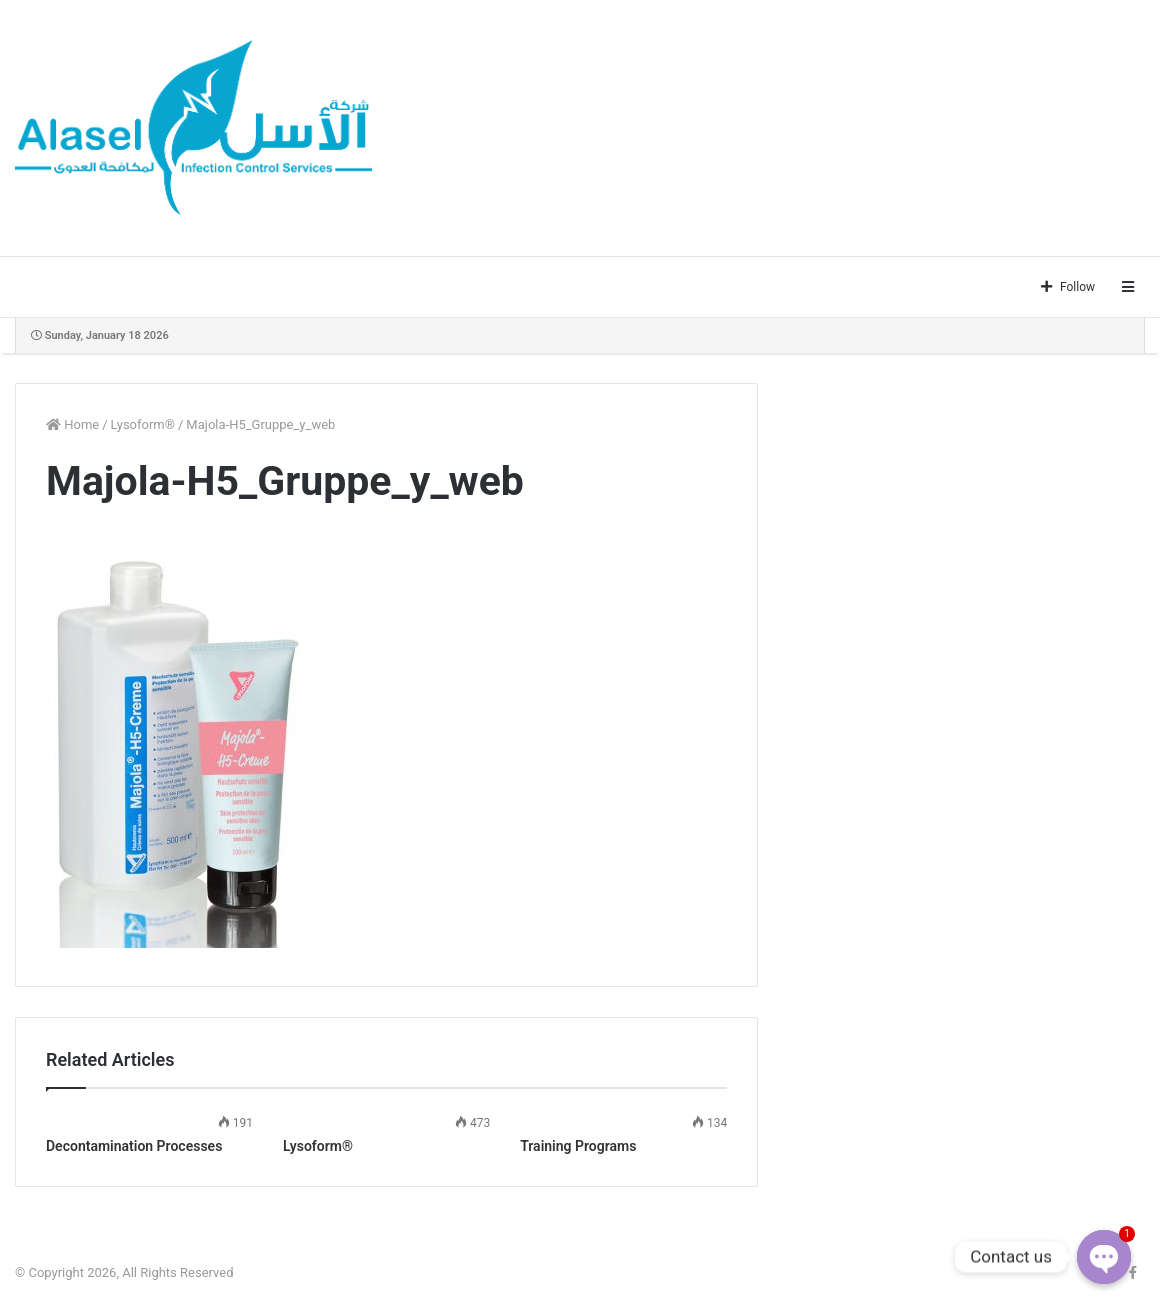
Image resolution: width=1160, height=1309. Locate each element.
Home (72, 424)
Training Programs (578, 1146)
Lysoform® (143, 424)
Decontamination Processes (134, 1146)
